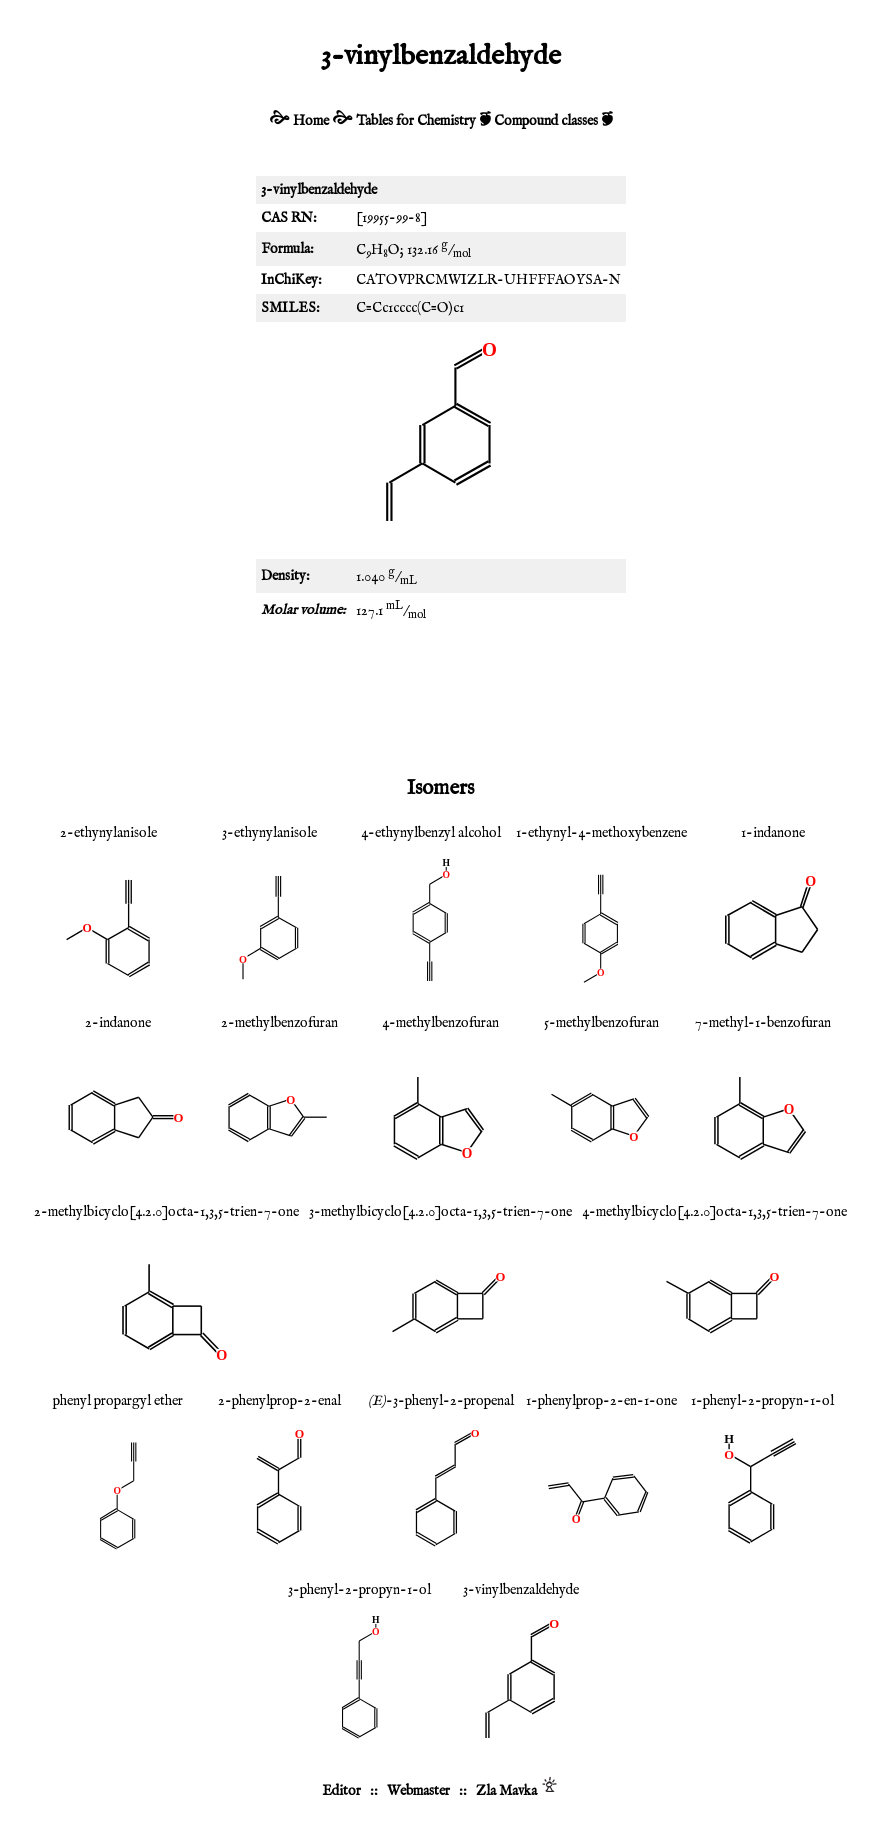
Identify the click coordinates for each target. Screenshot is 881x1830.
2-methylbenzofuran (279, 1023)
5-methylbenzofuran (601, 1023)
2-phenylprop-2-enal (279, 1401)
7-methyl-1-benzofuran (763, 1023)
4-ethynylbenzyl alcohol (431, 833)
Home (311, 121)
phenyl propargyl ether (118, 1401)
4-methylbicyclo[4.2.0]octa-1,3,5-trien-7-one (714, 1212)
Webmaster (418, 1791)
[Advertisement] (441, 698)
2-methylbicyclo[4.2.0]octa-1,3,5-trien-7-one (166, 1212)
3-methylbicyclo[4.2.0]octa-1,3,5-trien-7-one (440, 1212)
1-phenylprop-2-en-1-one (601, 1401)
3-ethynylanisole (269, 833)
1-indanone (773, 833)
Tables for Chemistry (416, 121)
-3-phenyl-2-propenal (441, 1401)
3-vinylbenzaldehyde (521, 1590)
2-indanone (118, 1023)
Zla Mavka (506, 1791)
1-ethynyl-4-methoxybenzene (601, 833)
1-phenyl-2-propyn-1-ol (762, 1401)
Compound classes (546, 121)
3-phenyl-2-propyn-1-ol (359, 1590)
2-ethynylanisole (108, 833)
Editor (341, 1791)
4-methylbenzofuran (440, 1023)
